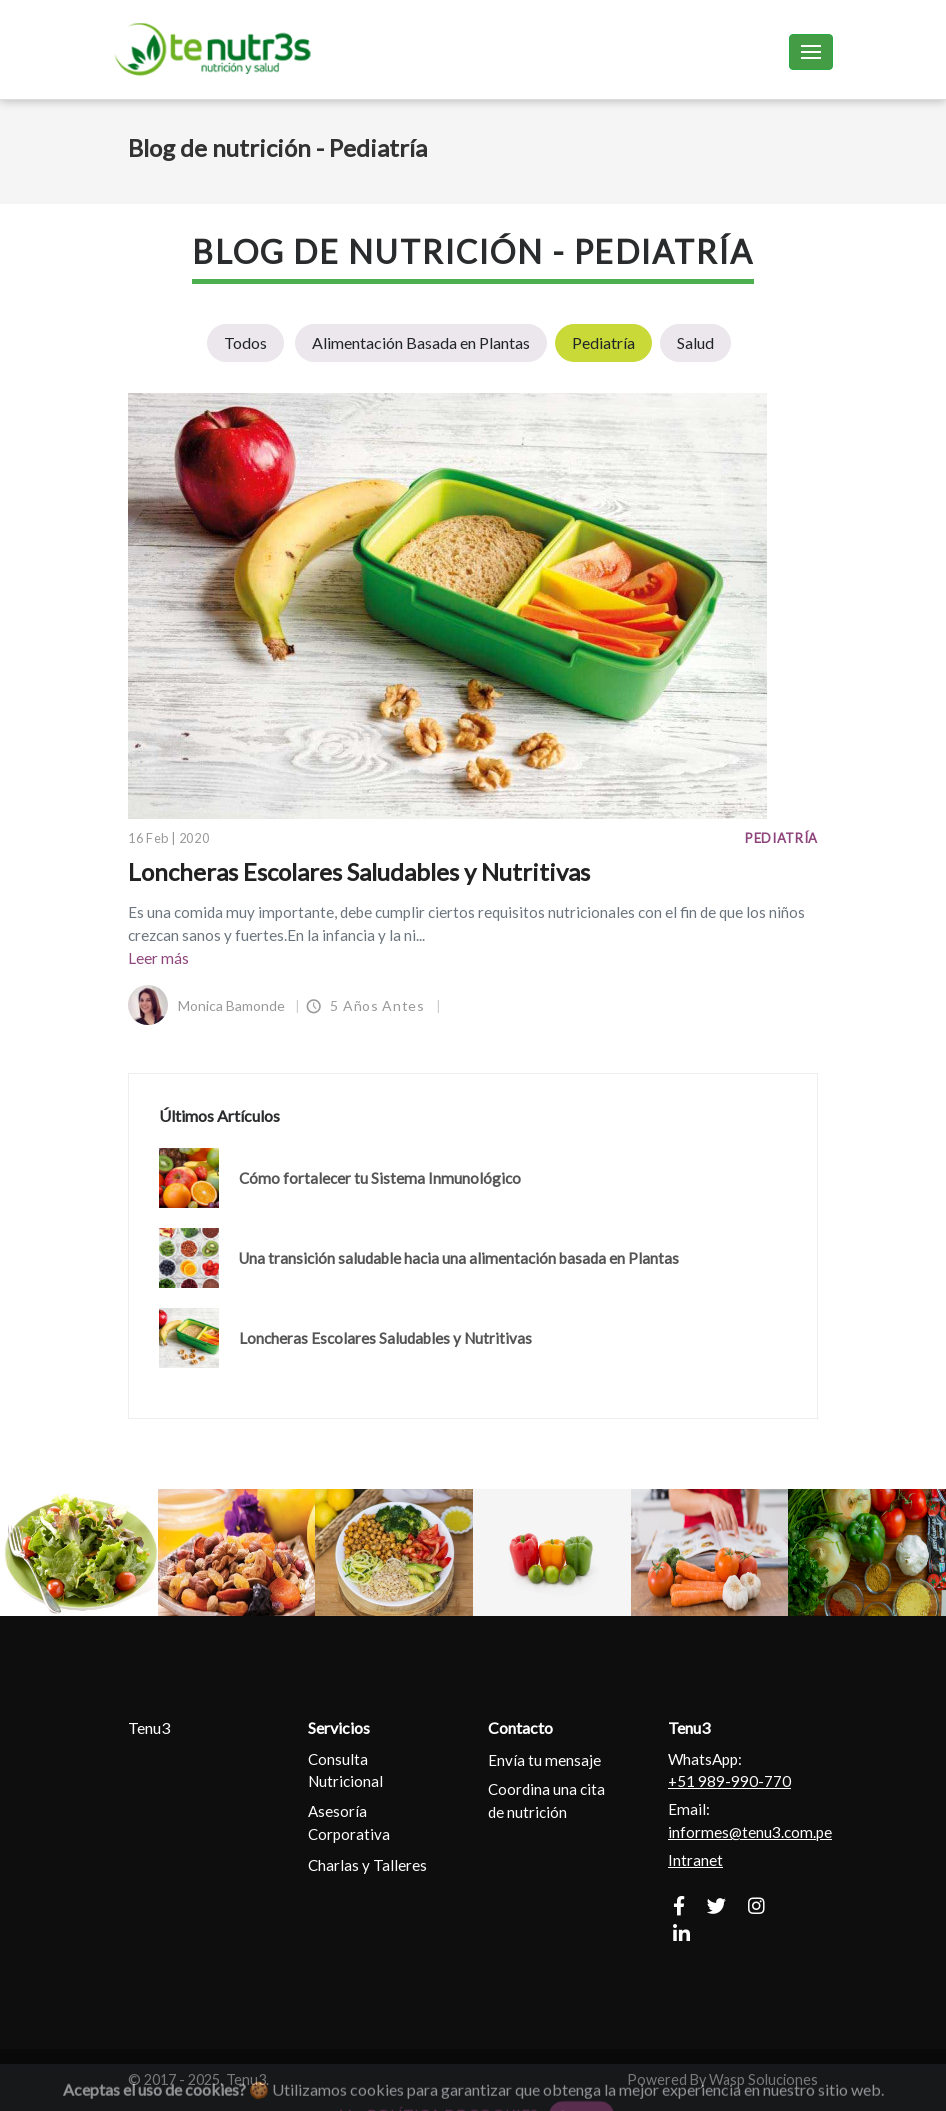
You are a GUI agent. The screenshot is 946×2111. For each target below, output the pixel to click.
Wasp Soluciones (763, 2079)
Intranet (695, 1860)
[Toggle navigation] (811, 51)
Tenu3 (149, 1727)
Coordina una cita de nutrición (546, 1800)
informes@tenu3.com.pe (750, 1832)
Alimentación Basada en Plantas (421, 342)
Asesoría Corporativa (349, 1822)
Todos (245, 342)
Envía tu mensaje (544, 1760)
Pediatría (603, 342)
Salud (695, 342)
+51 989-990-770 (729, 1781)
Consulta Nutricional (345, 1770)
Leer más (158, 958)
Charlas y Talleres (367, 1865)
